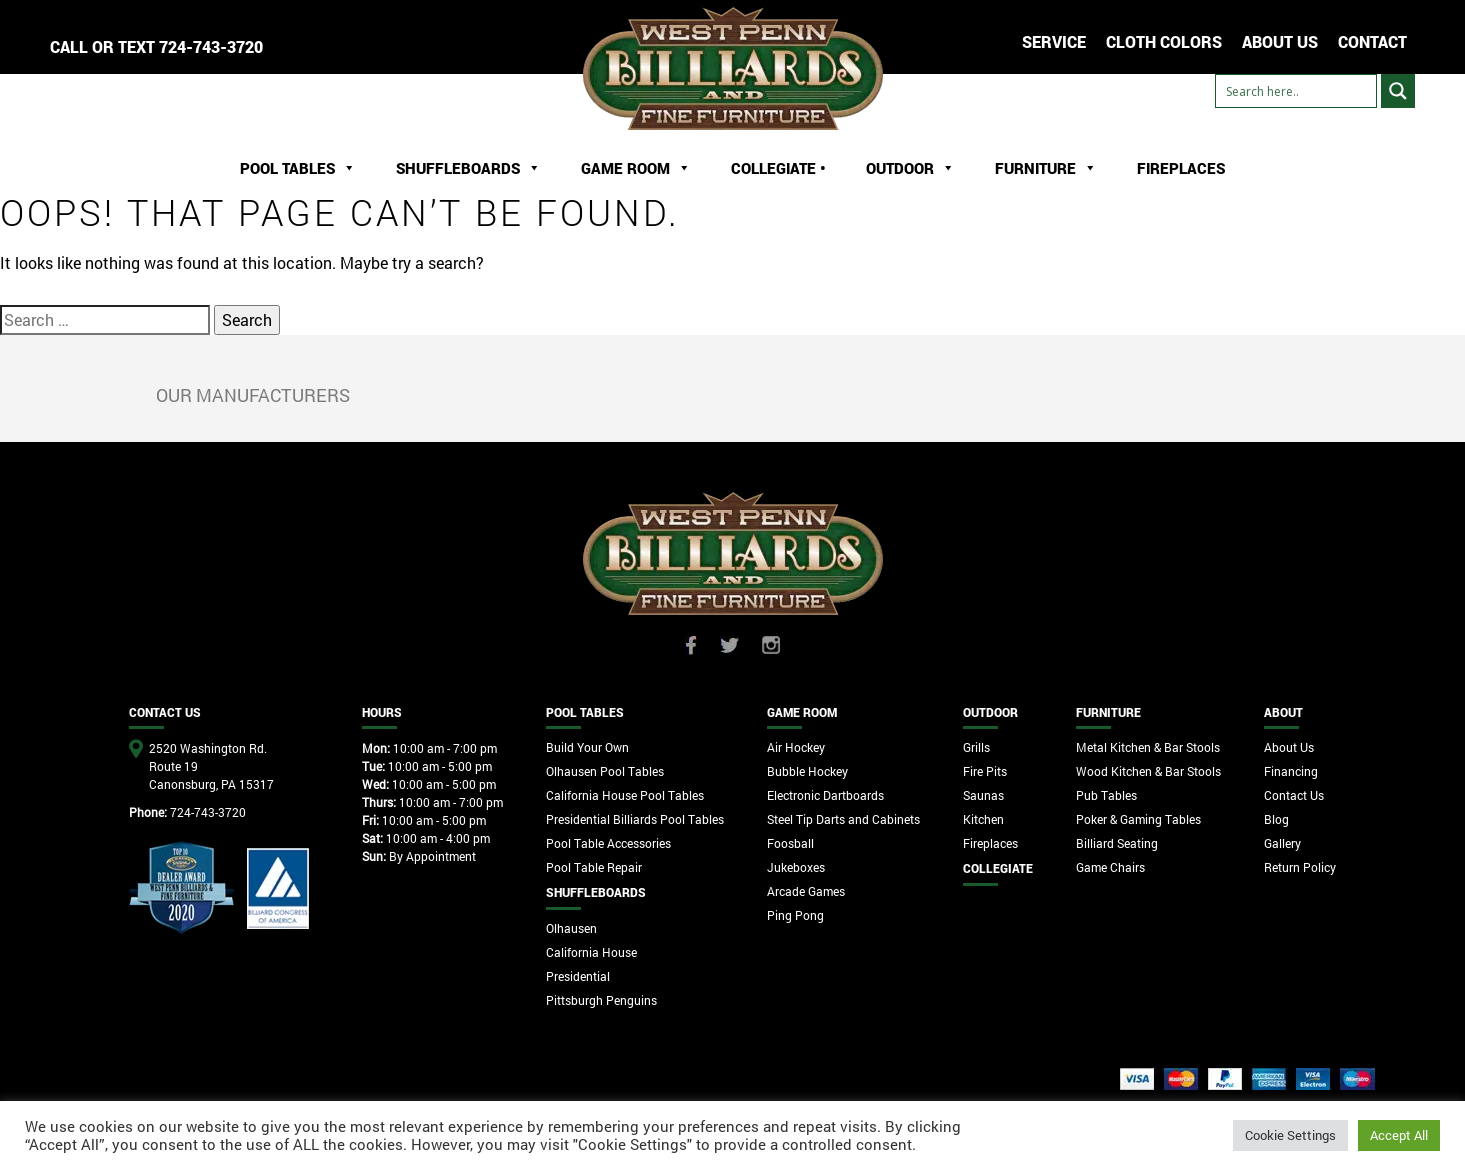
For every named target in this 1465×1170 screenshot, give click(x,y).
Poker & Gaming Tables (1138, 819)
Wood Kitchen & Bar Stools (1148, 771)
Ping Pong (795, 915)
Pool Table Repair (594, 867)
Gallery (1282, 843)
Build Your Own (587, 747)
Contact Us (1294, 795)
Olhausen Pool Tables (605, 771)
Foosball (790, 843)
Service (1054, 41)
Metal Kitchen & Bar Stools (1148, 747)
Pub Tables (1106, 795)
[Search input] (1296, 91)
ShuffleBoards (468, 168)
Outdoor (910, 168)
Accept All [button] (1399, 1135)
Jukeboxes (796, 867)
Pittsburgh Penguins (601, 1000)
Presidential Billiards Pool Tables (635, 819)
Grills (976, 747)
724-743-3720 (211, 46)
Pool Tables (298, 168)
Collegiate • (778, 168)
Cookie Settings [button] (1290, 1135)
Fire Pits (985, 771)
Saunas (983, 795)
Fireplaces (1181, 168)
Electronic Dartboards (825, 795)
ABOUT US (1280, 41)
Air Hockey (796, 747)
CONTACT (1372, 41)
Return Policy (1300, 867)
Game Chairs (1110, 867)
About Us (1289, 747)
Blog (1276, 819)
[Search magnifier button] (1398, 91)
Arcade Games (806, 891)
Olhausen (571, 928)
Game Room (636, 168)
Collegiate (998, 868)
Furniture (1046, 168)
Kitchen (983, 819)
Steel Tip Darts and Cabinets (843, 819)
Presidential (578, 976)
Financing (1291, 771)
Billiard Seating (1117, 843)
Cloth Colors (1164, 41)
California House (591, 952)
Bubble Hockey (807, 771)
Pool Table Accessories (608, 843)
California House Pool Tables (625, 795)
